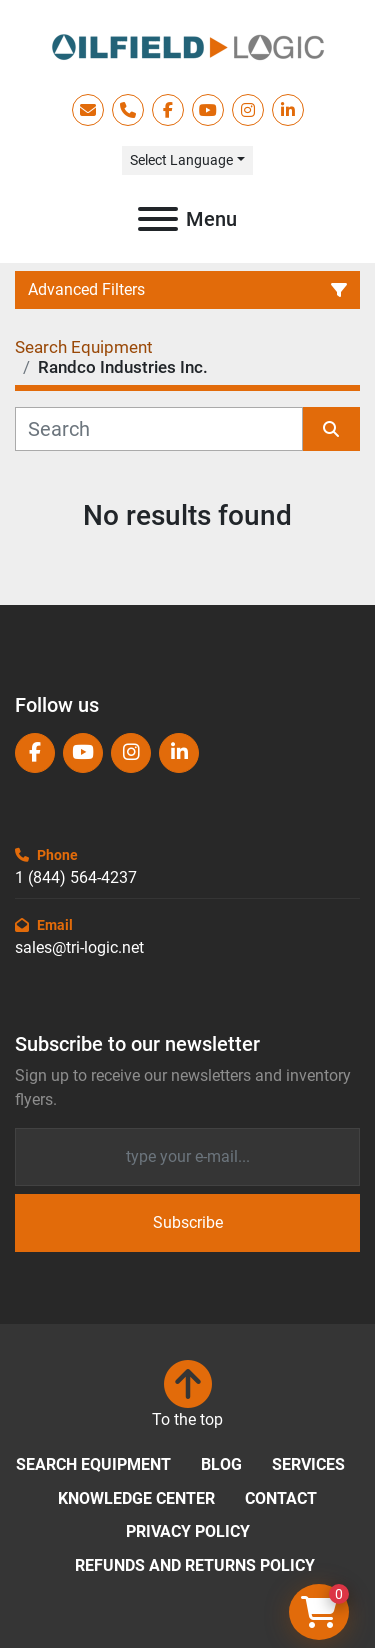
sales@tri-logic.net (79, 947)
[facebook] (168, 110)
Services (308, 1464)
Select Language (181, 160)
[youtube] (208, 110)
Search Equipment (93, 1464)
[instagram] (248, 110)
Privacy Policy (188, 1531)
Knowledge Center (136, 1498)
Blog (221, 1464)
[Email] (187, 1157)
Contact (281, 1498)
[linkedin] (288, 110)
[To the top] (187, 1396)
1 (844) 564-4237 (76, 877)
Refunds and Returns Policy (195, 1565)
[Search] (159, 429)
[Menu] (158, 219)
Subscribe (188, 1222)
